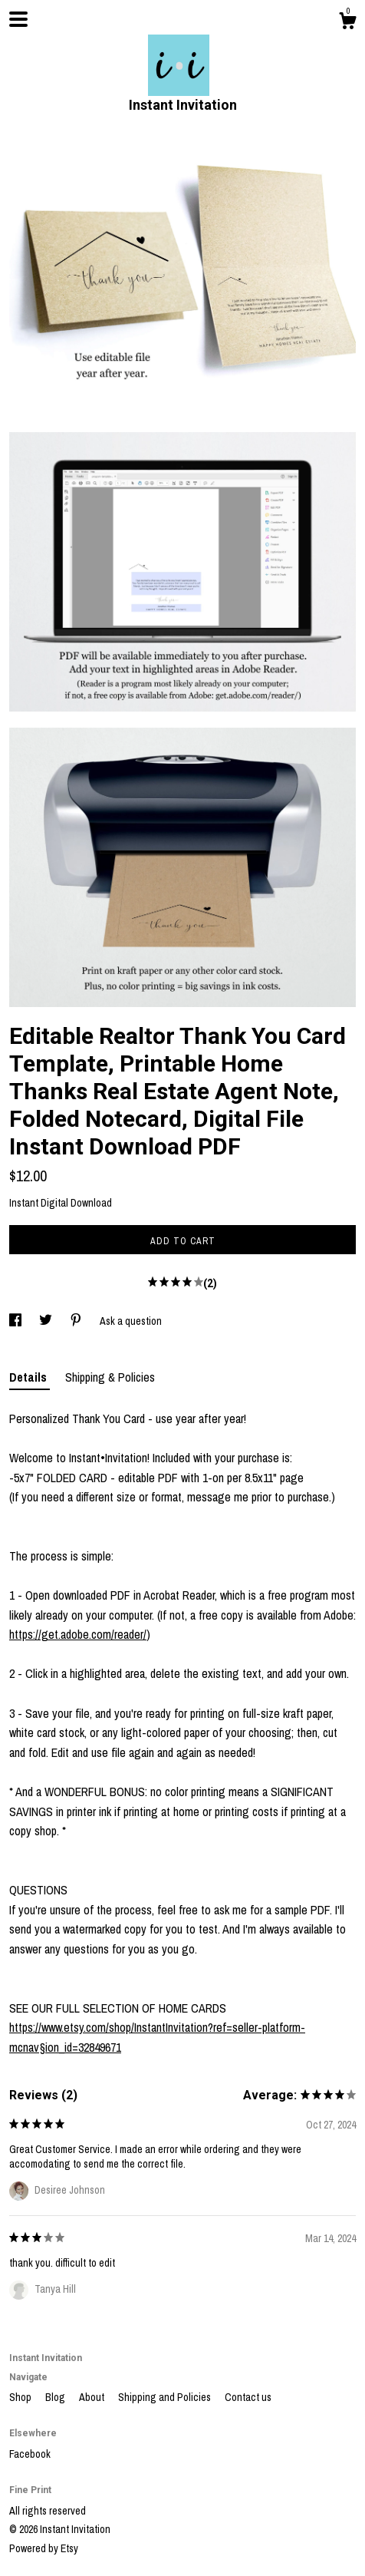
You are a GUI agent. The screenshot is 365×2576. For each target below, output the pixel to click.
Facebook (30, 2454)
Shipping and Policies (165, 2397)
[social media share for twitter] (46, 1321)
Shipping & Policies (110, 1377)
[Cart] (347, 23)
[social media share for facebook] (16, 1321)
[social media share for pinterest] (77, 1321)
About (93, 2397)
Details (29, 1377)
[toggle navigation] (18, 19)
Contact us (248, 2397)
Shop (21, 2397)
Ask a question (131, 1321)
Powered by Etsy (43, 2548)
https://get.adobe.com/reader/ (77, 1634)
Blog (56, 2397)
